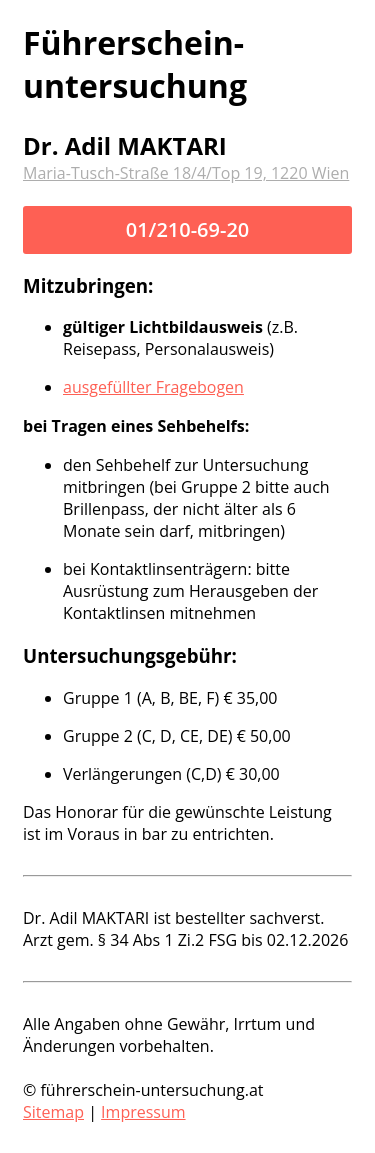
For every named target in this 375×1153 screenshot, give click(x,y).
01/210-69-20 (188, 229)
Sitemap (53, 1112)
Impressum (143, 1112)
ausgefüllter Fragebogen (153, 387)
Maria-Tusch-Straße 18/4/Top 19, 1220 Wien (186, 173)
